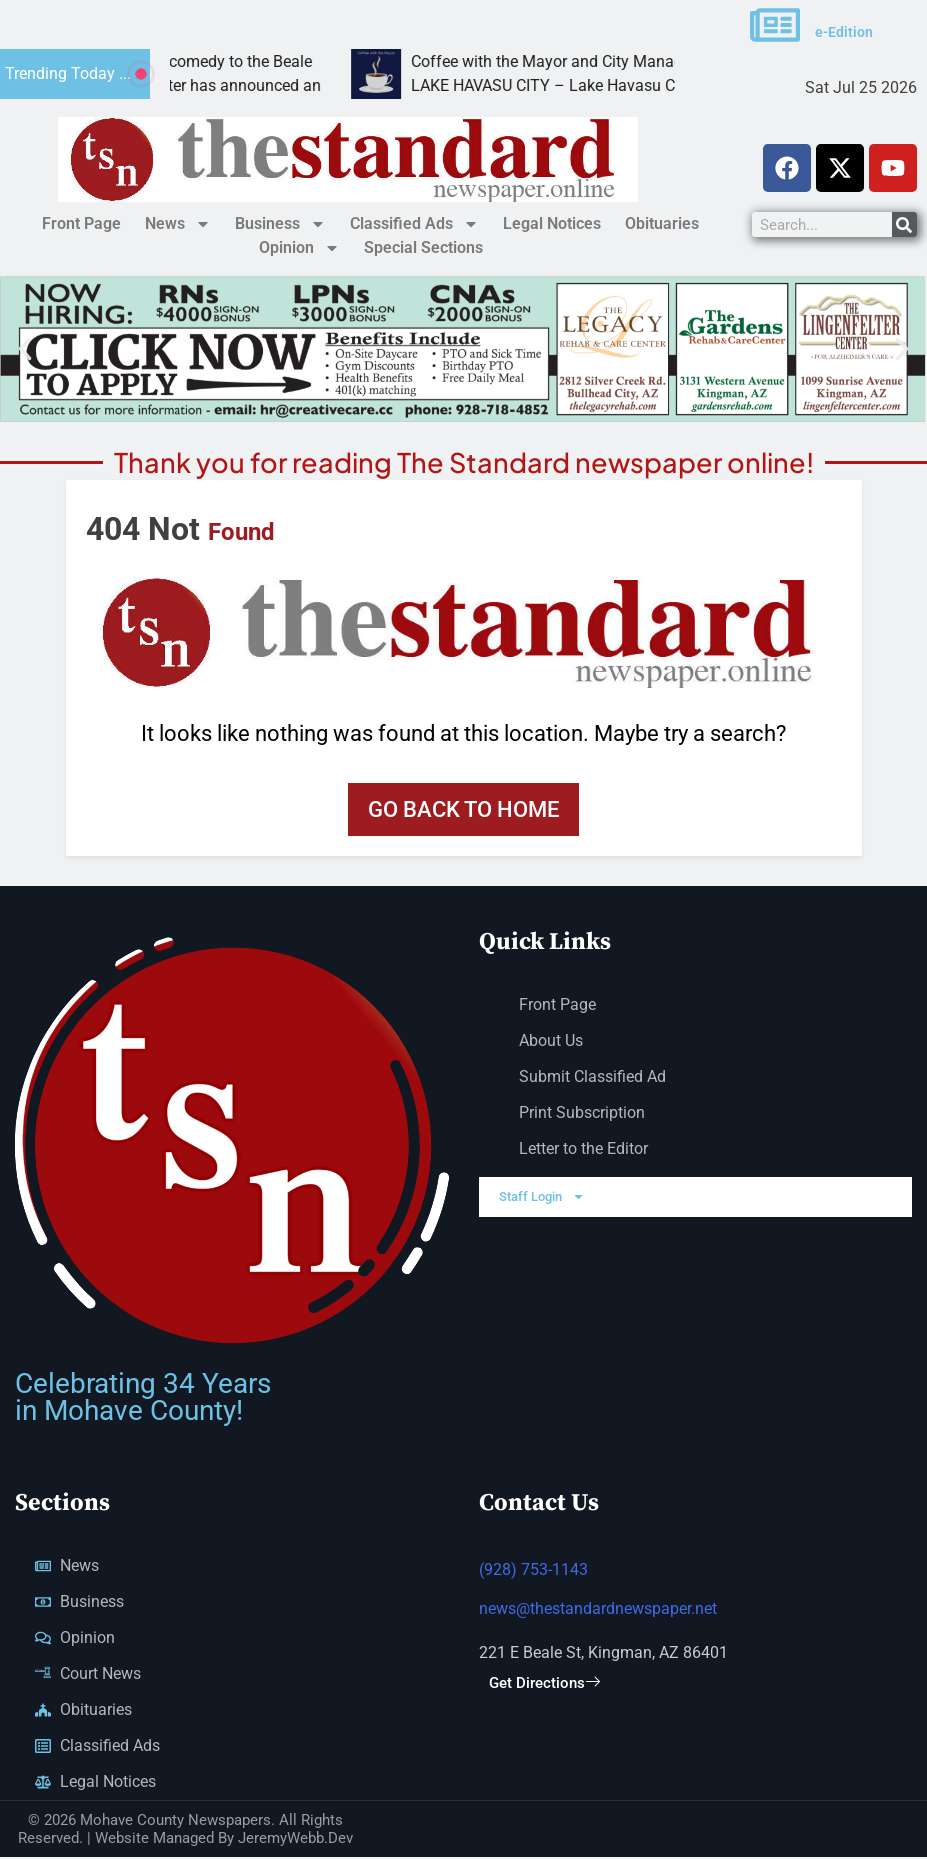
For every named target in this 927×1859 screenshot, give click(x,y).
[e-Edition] (775, 25)
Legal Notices (552, 223)
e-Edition (844, 32)
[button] (25, 349)
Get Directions (544, 1686)
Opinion (299, 248)
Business (280, 224)
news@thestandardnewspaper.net (598, 1611)
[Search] (904, 224)
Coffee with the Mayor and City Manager (641, 61)
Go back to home (463, 809)
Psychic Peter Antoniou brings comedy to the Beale (221, 61)
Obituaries (662, 223)
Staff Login (542, 1198)
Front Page (81, 223)
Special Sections (423, 247)
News (178, 224)
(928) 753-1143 (533, 1572)
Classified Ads (414, 224)
